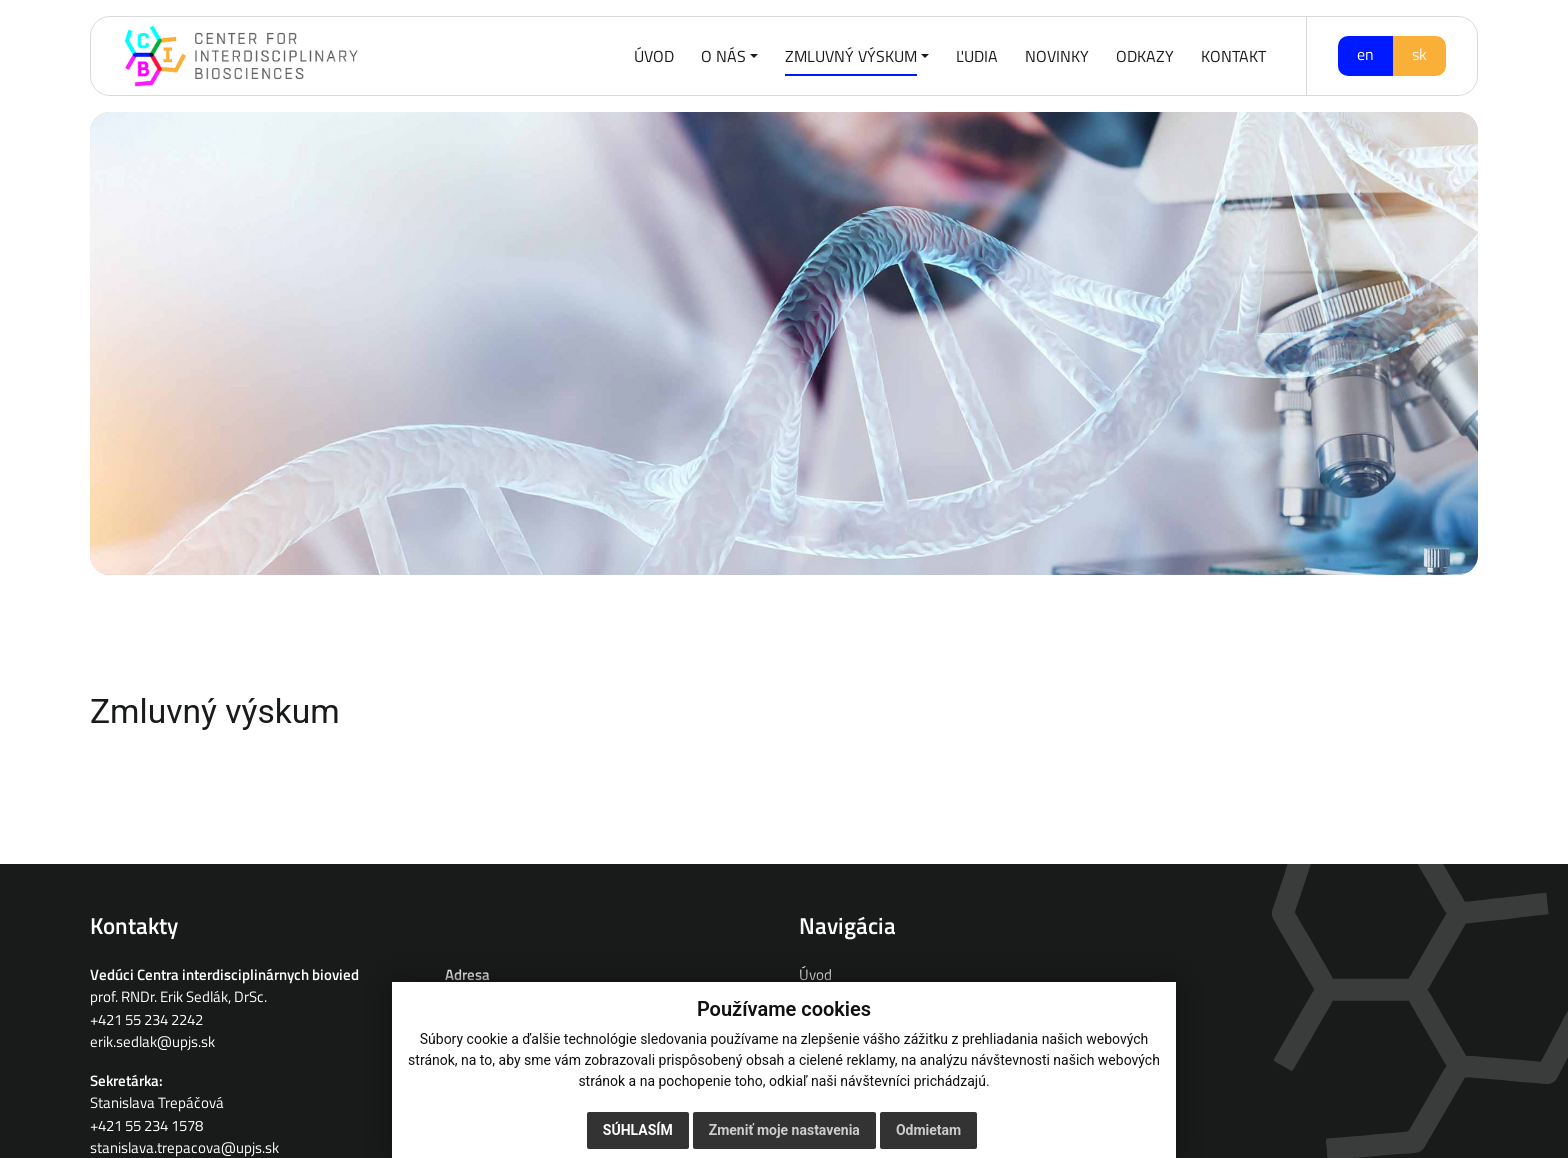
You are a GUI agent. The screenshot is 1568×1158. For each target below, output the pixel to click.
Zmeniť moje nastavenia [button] (784, 1130)
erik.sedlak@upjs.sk (152, 1041)
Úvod (815, 974)
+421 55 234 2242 (146, 1019)
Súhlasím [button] (638, 1130)
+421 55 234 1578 (146, 1125)
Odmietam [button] (928, 1130)
